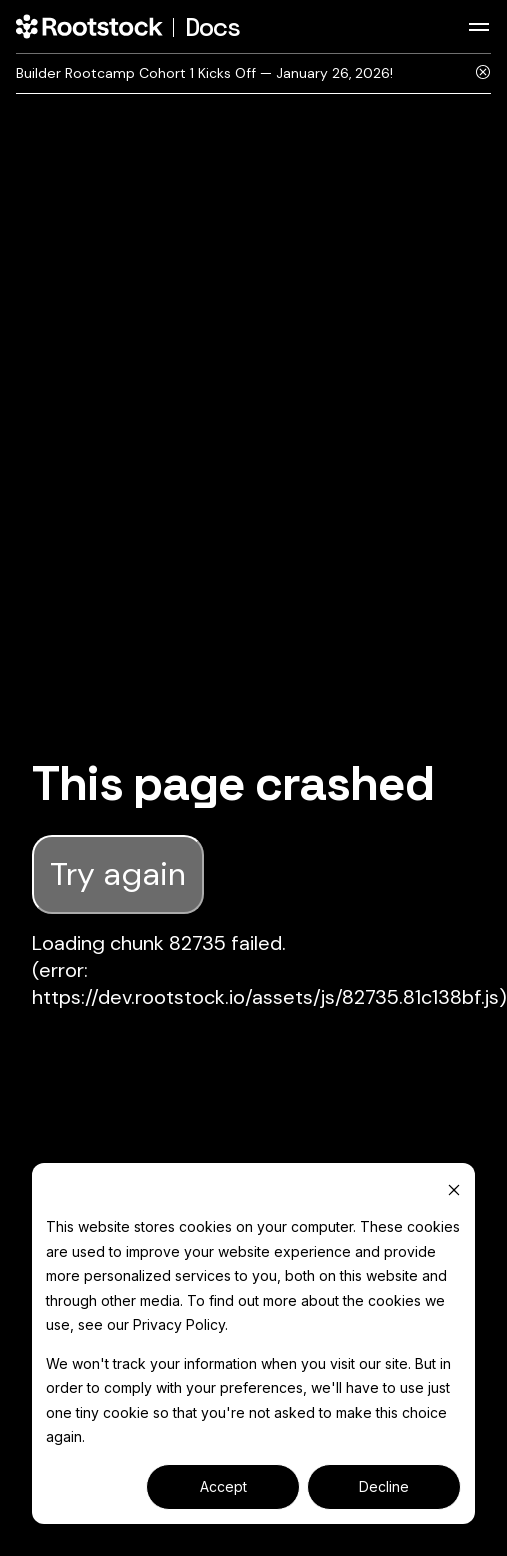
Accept (223, 1486)
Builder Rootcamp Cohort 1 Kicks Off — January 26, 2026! (204, 73)
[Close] (483, 73)
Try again (118, 874)
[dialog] (253, 1343)
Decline (384, 1486)
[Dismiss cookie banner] (454, 1189)
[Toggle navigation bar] (479, 27)
